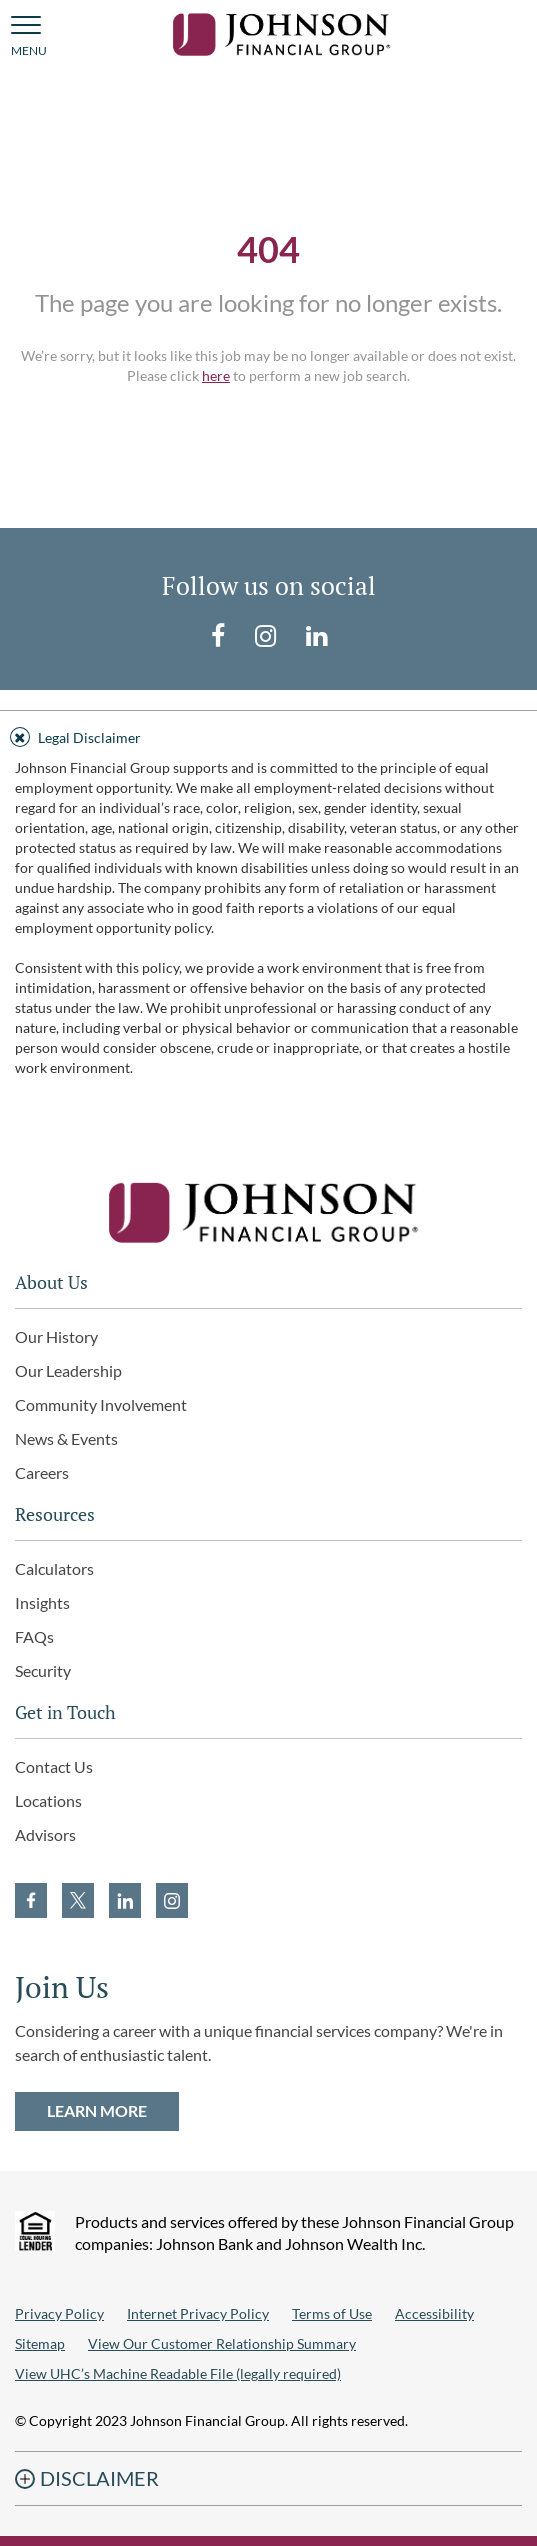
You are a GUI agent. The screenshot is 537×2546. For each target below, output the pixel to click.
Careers (42, 1472)
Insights (42, 1602)
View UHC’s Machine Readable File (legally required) (178, 2373)
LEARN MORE (97, 2110)
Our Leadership (68, 1370)
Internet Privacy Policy (198, 2313)
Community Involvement (101, 1404)
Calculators (54, 1568)
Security (43, 1670)
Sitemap (40, 2343)
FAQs (34, 1636)
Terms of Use (332, 2313)
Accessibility (434, 2313)
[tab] (268, 734)
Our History (56, 1336)
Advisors (45, 1834)
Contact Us (54, 1766)
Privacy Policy (59, 2313)
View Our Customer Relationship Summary (222, 2343)
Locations (48, 1800)
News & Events (66, 1438)
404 (268, 249)
